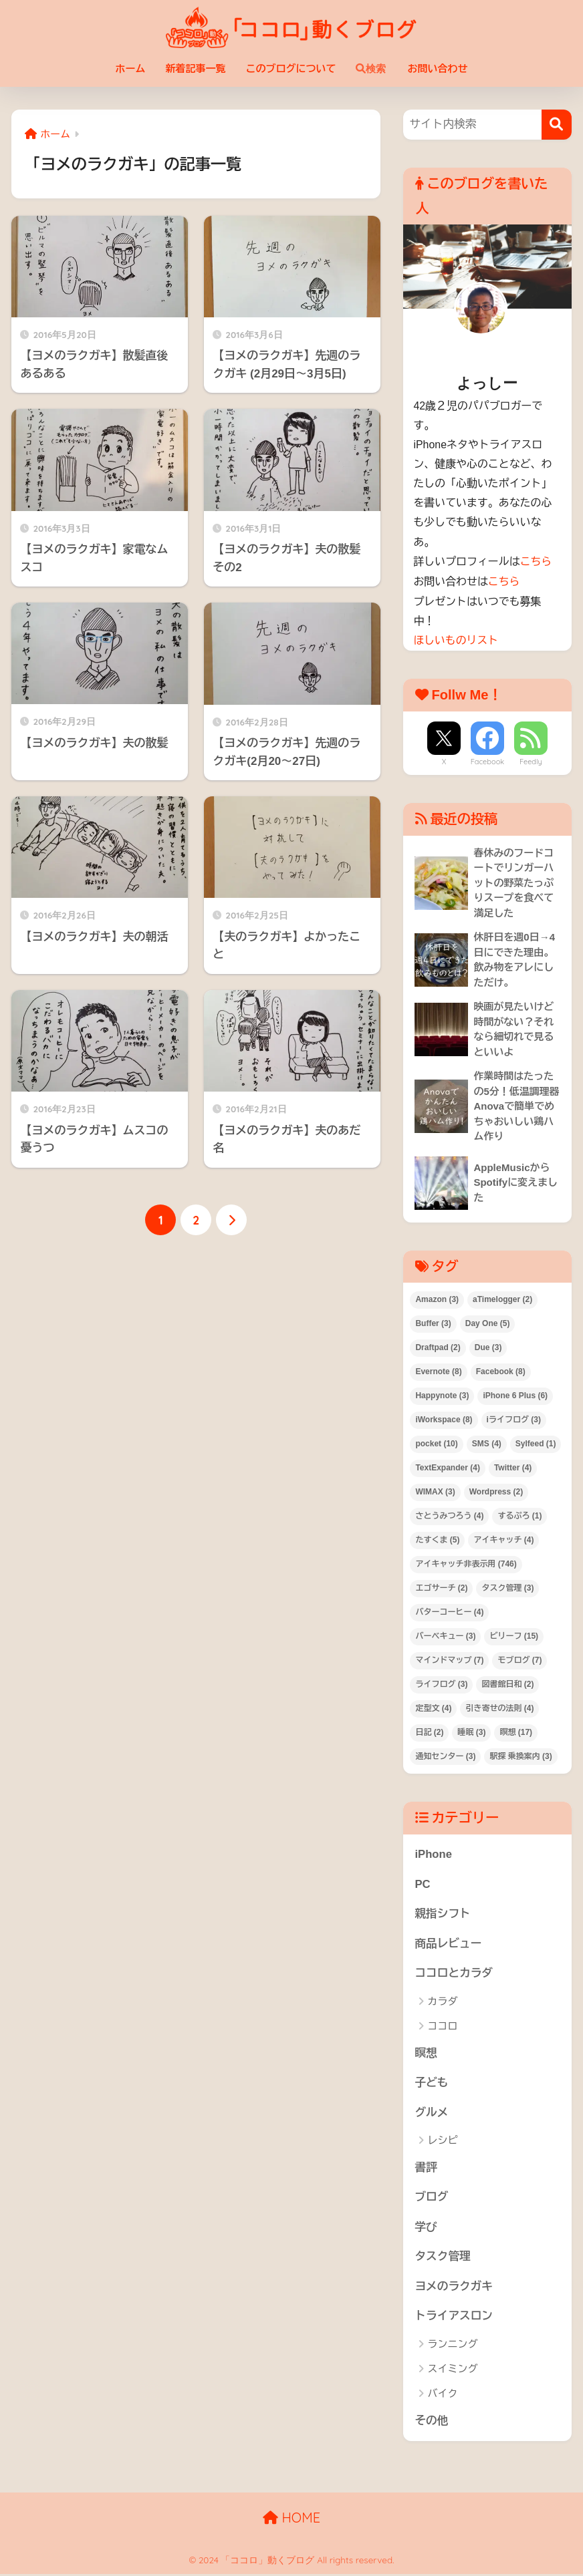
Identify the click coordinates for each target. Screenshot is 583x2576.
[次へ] (231, 1219)
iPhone (433, 1854)
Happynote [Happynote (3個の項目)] (442, 1395)
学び (426, 2228)
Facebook (487, 759)
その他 (431, 2422)
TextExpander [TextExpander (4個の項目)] (447, 1467)
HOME (291, 2519)
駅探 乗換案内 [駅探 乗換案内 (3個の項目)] (520, 1756)
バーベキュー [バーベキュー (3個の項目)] (445, 1636)
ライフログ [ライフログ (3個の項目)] (441, 1684)
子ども (431, 2084)
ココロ (442, 2026)
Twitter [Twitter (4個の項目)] (513, 1467)
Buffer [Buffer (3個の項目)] (433, 1324)
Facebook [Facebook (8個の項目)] (501, 1371)
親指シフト (443, 1914)
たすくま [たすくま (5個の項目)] (437, 1540)
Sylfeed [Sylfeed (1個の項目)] (535, 1443)
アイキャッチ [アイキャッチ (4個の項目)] (503, 1540)
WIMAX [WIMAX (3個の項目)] (435, 1491)
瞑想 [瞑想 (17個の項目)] (515, 1732)
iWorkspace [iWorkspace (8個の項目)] (443, 1419)
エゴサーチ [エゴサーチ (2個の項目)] (441, 1588)
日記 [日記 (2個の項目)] (429, 1732)
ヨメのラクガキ (454, 2287)
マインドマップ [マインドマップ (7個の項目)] (449, 1660)
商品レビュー (448, 1944)
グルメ (431, 2113)
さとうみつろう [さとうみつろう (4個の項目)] (449, 1515)
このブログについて (290, 68)
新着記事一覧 (195, 68)
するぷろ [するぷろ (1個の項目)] (519, 1515)
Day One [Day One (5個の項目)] (487, 1324)
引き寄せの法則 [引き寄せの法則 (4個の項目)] (499, 1708)
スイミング (452, 2370)
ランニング (452, 2346)
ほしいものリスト (455, 639)
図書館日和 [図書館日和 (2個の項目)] (507, 1684)
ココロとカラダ (454, 1973)
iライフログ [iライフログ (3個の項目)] (514, 1419)
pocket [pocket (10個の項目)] (436, 1443)
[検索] (557, 125)
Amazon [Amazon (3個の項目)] (437, 1300)
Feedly (530, 759)
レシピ (442, 2141)
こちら (536, 561)
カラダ (442, 2001)
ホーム (130, 68)
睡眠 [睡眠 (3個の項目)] (471, 1732)
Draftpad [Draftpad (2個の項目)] (437, 1347)
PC (422, 1884)
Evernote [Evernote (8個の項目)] (438, 1371)
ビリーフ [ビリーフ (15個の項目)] (513, 1636)
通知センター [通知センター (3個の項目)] (445, 1756)
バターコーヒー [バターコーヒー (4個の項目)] (449, 1612)
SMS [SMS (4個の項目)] (486, 1443)
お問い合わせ (437, 68)
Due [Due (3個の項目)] (488, 1347)
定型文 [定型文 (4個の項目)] (433, 1708)
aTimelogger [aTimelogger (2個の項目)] (502, 1300)
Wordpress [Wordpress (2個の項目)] (496, 1491)
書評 (426, 2168)
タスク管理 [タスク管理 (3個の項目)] (507, 1588)
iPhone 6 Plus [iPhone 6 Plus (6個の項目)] (515, 1395)
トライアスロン (454, 2317)
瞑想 (426, 2054)
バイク (442, 2395)
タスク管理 (443, 2257)
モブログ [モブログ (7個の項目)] (519, 1660)
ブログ (431, 2198)
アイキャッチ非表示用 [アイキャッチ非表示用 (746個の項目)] (465, 1564)
